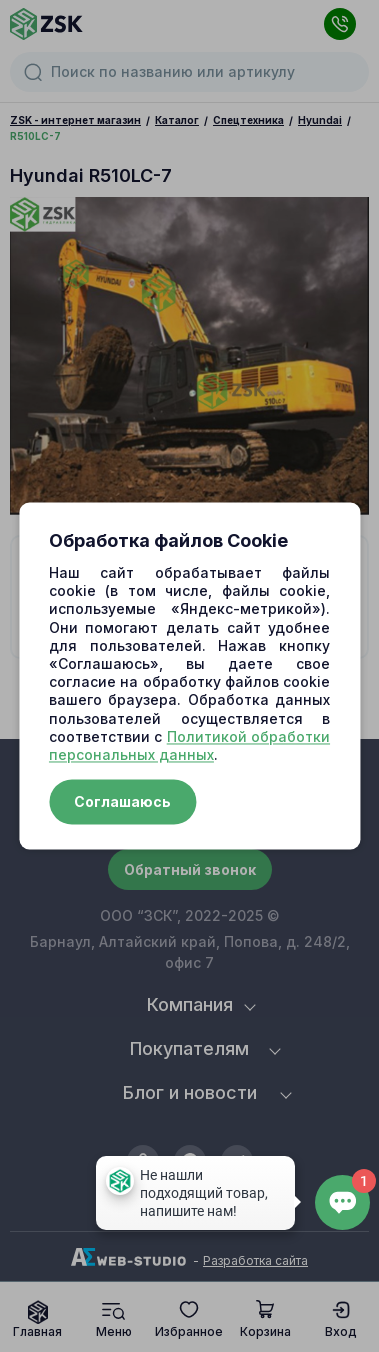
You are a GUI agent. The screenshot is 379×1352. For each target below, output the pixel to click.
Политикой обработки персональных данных (189, 745)
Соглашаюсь (122, 802)
